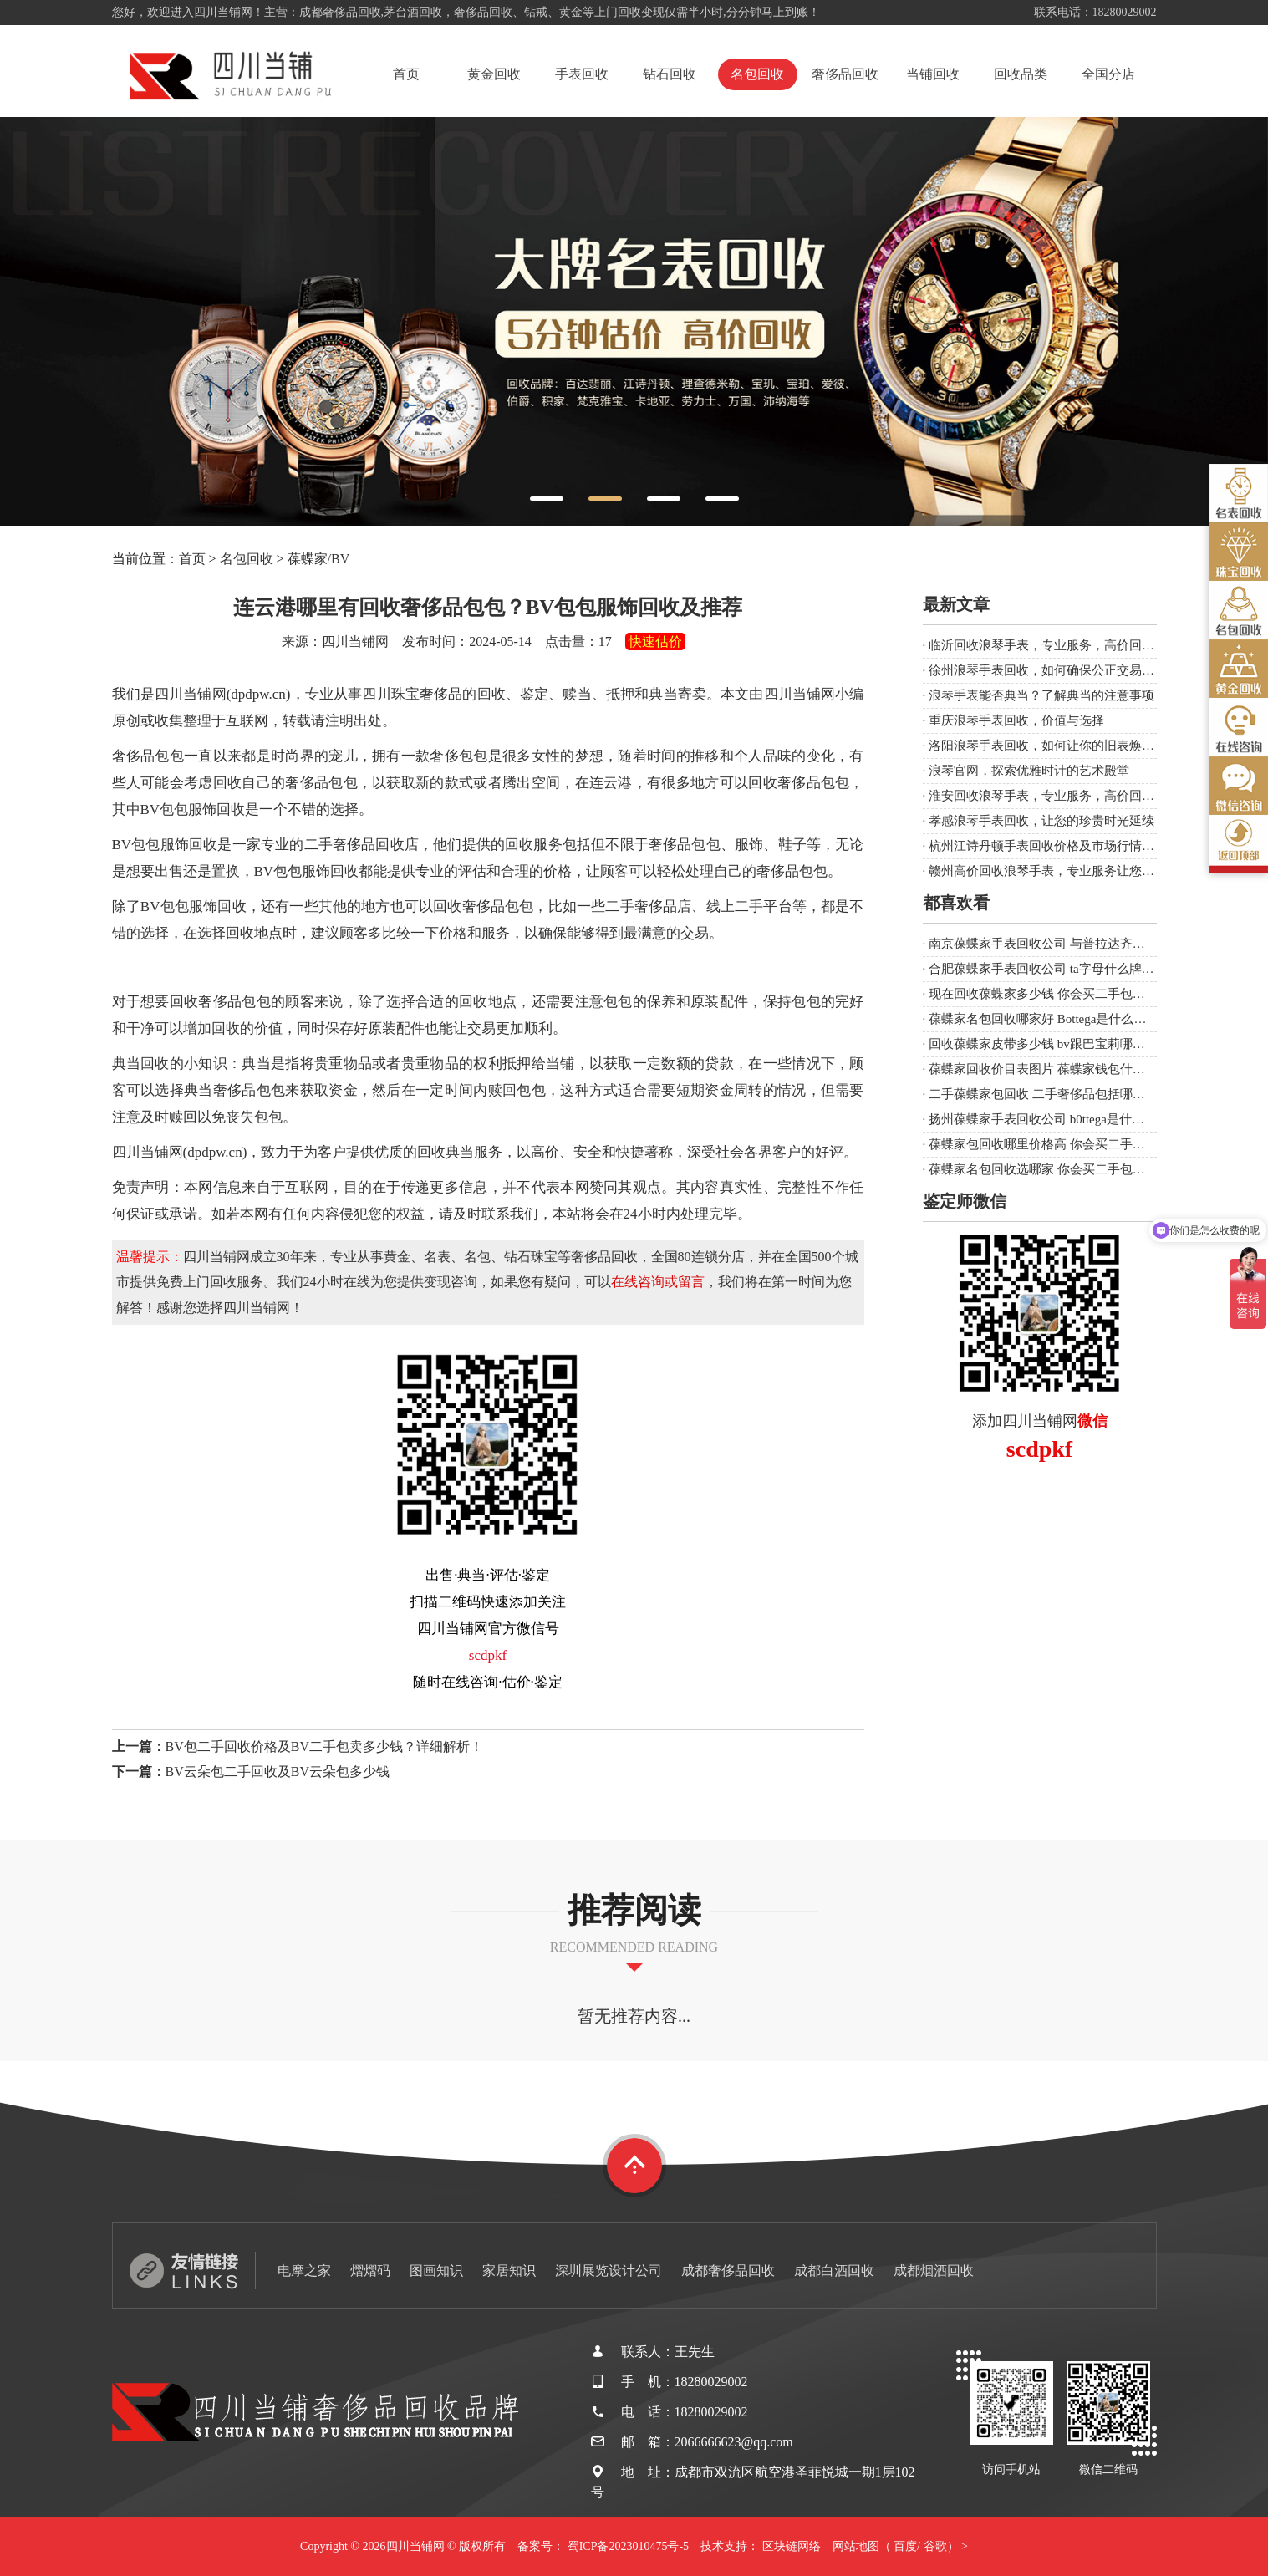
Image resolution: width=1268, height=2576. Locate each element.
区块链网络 (791, 2546)
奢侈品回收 (845, 74)
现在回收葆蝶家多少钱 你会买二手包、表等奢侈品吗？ (1081, 993)
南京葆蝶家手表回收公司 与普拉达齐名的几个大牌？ (1074, 943)
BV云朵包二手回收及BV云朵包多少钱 (278, 1771)
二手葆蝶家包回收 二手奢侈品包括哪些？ (1043, 1094)
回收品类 (1020, 74)
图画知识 (436, 2270)
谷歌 (935, 2546)
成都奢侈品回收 (728, 2270)
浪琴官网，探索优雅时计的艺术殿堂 (1029, 770)
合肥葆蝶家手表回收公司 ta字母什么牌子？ (1048, 968)
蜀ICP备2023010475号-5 (628, 2546)
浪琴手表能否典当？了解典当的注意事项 (1041, 695)
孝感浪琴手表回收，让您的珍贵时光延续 (1041, 820)
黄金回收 (494, 74)
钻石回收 (669, 74)
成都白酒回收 (834, 2270)
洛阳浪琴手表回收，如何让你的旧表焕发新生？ (1060, 745)
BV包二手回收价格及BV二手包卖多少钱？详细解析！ (324, 1746)
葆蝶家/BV (319, 559)
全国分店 (1108, 74)
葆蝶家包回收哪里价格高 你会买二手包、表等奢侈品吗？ (1087, 1144)
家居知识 (509, 2270)
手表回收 (582, 74)
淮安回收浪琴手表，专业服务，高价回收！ (1048, 795)
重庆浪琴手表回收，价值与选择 (1016, 720)
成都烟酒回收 (934, 2270)
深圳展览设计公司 (608, 2270)
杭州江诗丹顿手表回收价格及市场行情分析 (1048, 846)
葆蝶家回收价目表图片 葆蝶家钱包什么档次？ (1056, 1069)
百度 (905, 2546)
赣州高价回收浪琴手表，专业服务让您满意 (1048, 871)
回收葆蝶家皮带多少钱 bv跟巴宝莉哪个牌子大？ (1062, 1044)
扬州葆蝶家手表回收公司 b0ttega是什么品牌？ (1055, 1119)
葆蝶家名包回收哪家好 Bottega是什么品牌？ (1050, 1019)
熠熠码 (370, 2270)
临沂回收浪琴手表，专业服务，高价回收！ (1048, 645)
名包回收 (757, 74)
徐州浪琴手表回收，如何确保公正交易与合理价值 (1066, 670)
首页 (406, 74)
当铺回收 (933, 74)
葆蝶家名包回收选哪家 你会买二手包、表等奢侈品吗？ (1081, 1169)
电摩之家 (304, 2270)
